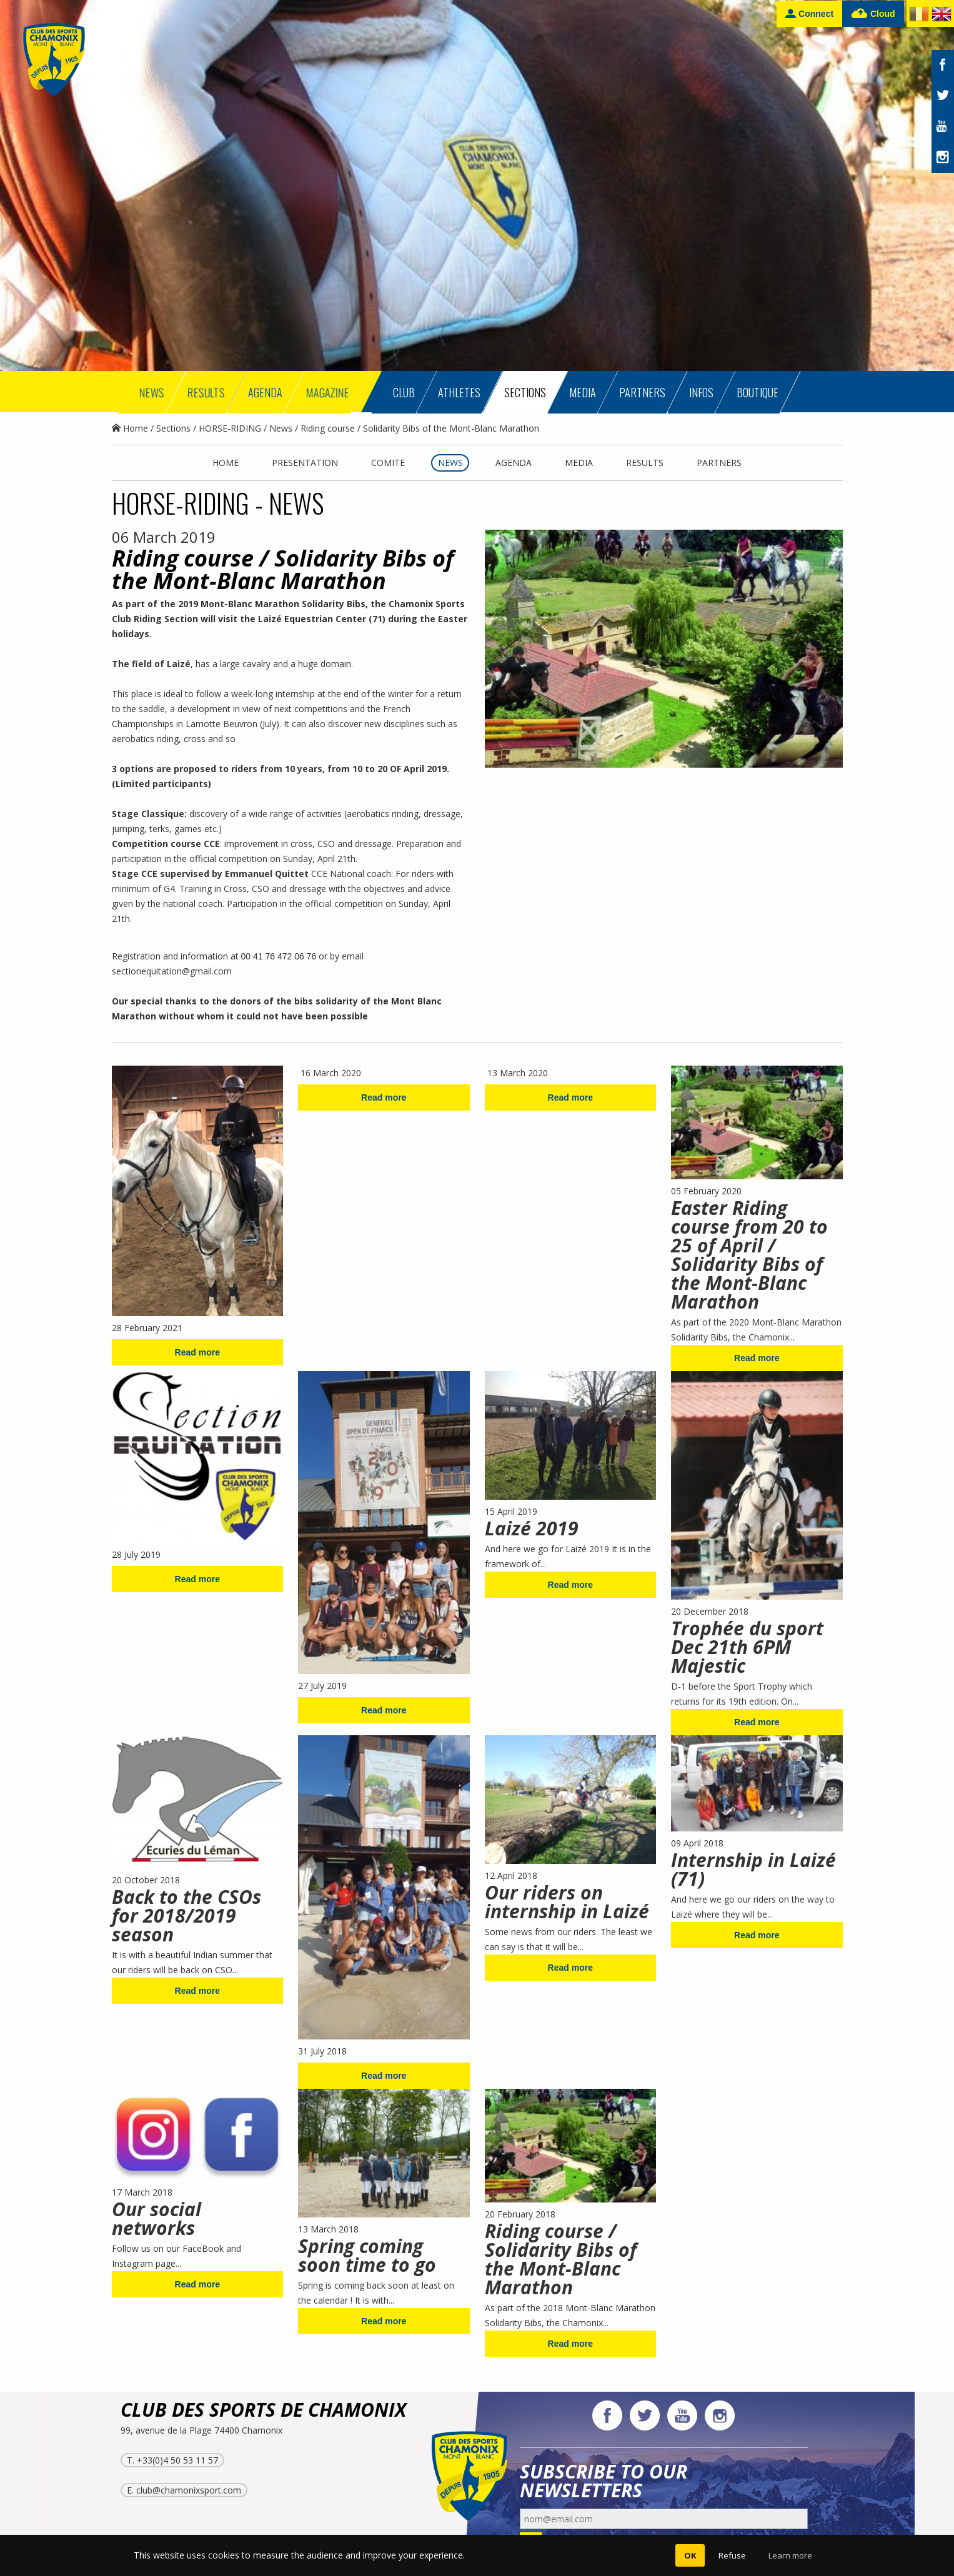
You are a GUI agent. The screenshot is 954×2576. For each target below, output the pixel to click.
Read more (197, 1352)
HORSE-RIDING (230, 428)
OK (690, 2555)
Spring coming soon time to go (367, 2255)
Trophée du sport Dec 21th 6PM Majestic (747, 1646)
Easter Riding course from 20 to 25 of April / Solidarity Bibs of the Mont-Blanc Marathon (749, 1254)
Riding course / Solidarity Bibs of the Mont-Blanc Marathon (561, 2259)
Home (130, 428)
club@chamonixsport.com (188, 2490)
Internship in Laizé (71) (753, 1869)
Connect (809, 13)
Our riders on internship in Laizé (567, 1902)
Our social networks (156, 2218)
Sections (173, 428)
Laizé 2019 (532, 1528)
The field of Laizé (151, 664)
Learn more (790, 2555)
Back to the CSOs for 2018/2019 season (186, 1915)
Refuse (732, 2555)
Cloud (873, 14)
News (280, 428)
